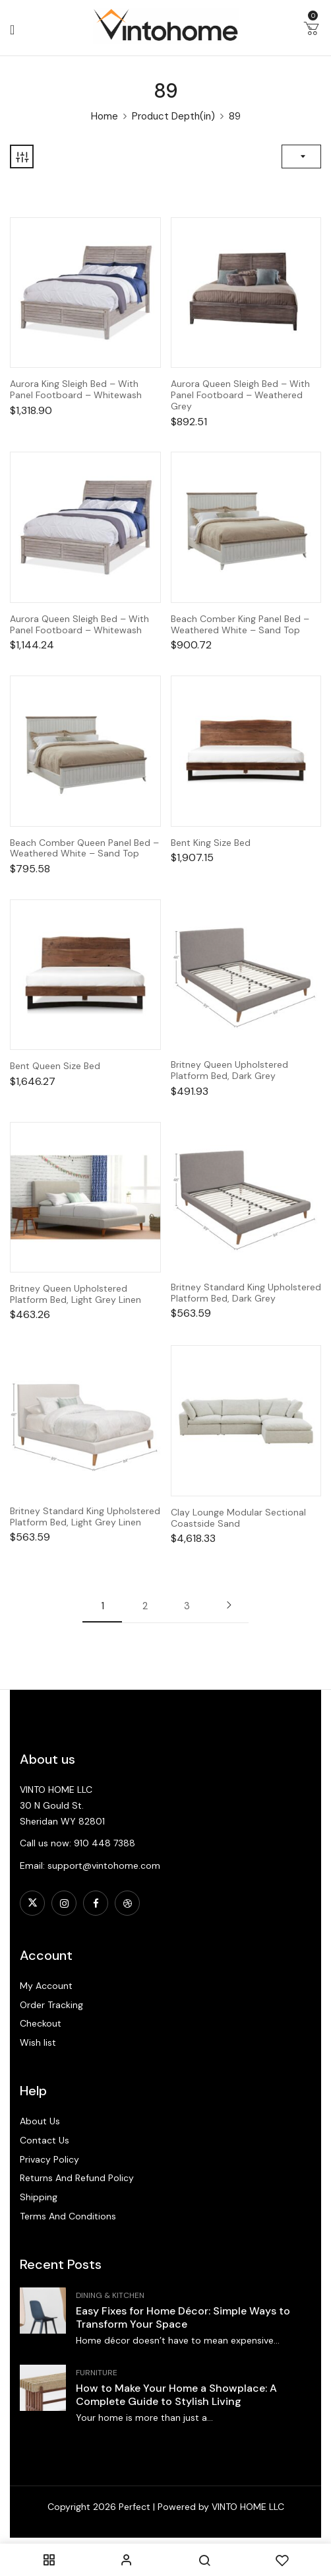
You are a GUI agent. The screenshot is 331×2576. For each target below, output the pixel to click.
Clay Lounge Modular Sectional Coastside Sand (238, 1518)
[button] (311, 31)
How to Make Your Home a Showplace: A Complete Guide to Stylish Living (176, 2394)
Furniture (96, 2372)
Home (104, 116)
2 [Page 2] (145, 1606)
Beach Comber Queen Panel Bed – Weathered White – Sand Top (84, 848)
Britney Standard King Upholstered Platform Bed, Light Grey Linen (85, 1517)
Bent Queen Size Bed (55, 1066)
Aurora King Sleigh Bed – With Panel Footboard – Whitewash (76, 389)
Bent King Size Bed (211, 843)
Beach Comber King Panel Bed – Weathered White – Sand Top (240, 624)
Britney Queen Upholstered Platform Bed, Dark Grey (229, 1070)
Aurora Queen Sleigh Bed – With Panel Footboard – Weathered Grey (240, 394)
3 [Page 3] (187, 1606)
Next (229, 1605)
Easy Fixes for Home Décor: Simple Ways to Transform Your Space (183, 2317)
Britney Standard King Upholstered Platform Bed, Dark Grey (246, 1293)
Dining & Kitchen (110, 2295)
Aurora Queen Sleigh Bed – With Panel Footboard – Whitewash (79, 624)
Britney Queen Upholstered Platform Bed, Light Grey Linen (75, 1294)
